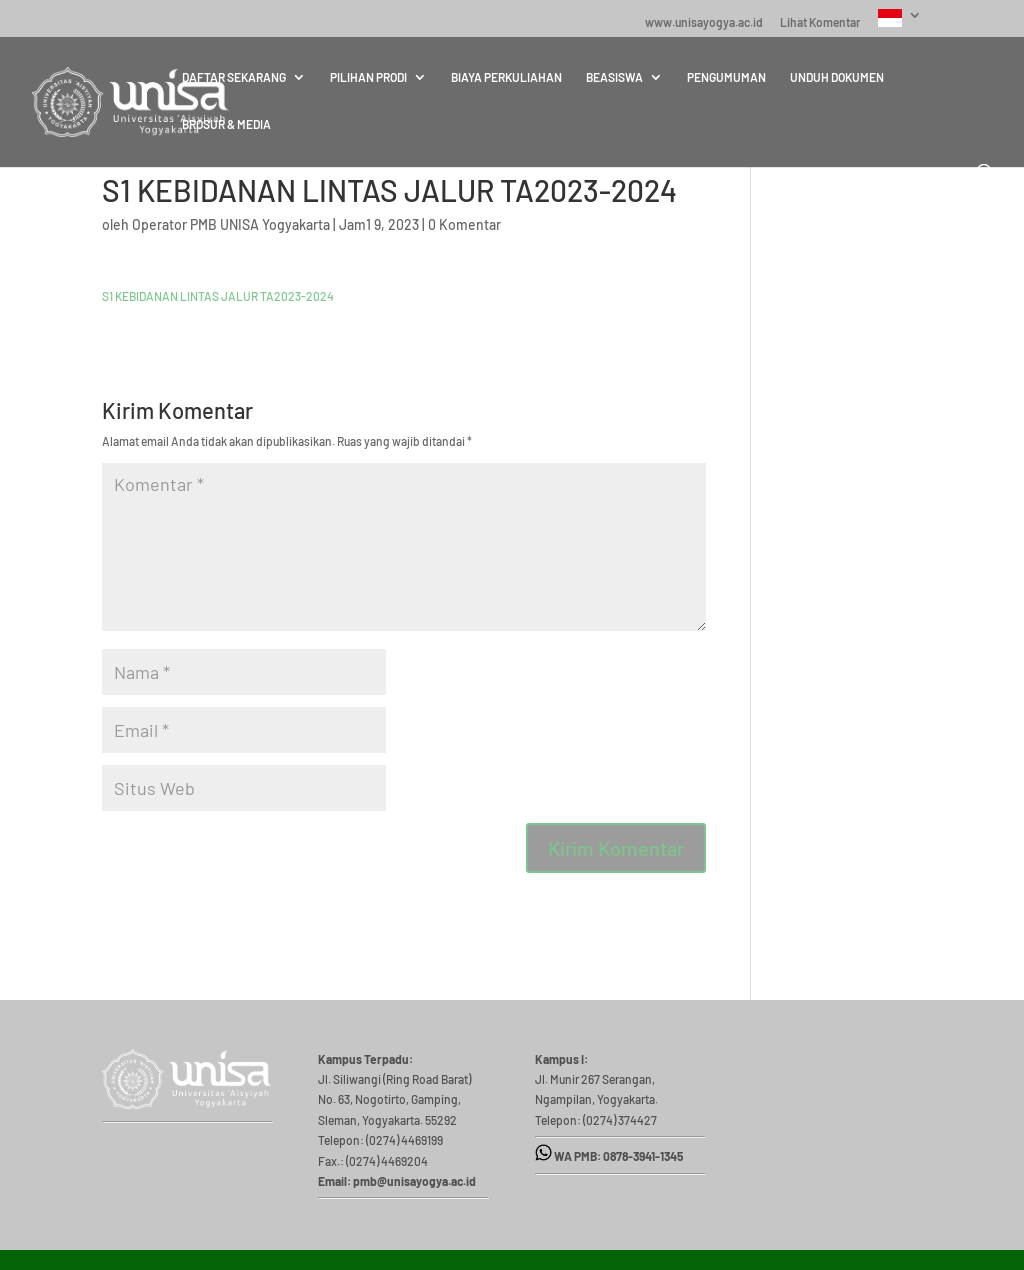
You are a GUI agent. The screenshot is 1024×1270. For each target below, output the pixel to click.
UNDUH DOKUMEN (837, 77)
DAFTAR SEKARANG (234, 77)
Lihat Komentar (820, 22)
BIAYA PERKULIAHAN (506, 77)
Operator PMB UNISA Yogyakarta (231, 224)
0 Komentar (464, 224)
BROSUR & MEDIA (226, 124)
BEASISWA (614, 77)
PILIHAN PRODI (368, 77)
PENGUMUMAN (726, 77)
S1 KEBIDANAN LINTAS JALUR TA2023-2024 (218, 296)
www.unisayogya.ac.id (704, 22)
